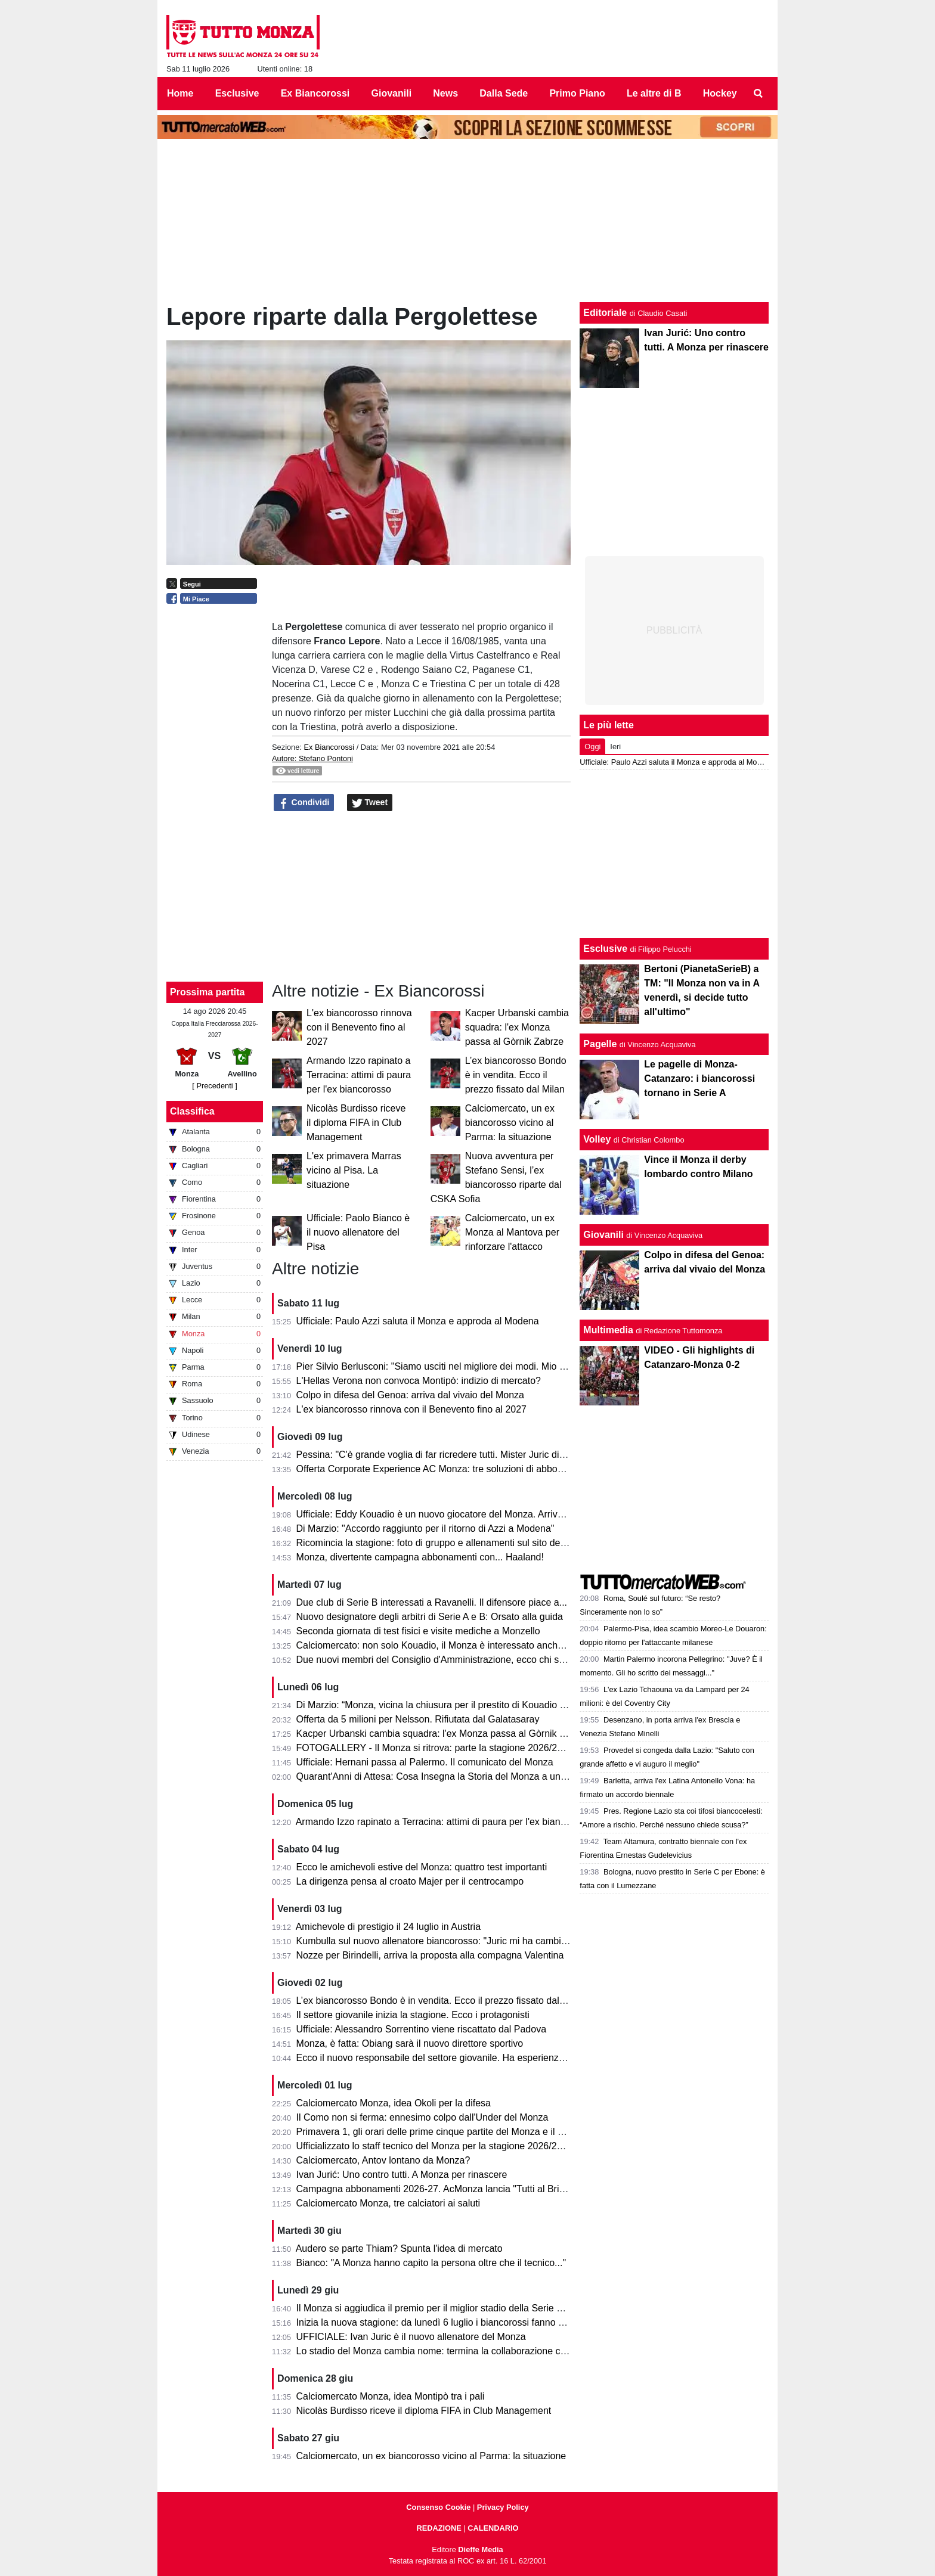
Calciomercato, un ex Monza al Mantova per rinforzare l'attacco (512, 1232)
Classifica (192, 1111)
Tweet (370, 802)
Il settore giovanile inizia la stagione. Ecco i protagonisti (413, 2015)
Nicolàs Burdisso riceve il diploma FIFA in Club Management (355, 1122)
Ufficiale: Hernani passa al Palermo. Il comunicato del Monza (424, 1762)
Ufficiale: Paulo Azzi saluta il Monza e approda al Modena (417, 1321)
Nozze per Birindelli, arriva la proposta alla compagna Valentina (430, 1955)
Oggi (592, 746)
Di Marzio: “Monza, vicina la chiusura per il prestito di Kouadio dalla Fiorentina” (462, 1705)
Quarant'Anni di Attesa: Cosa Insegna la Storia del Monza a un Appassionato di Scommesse (491, 1776)
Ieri (615, 746)
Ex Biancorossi (329, 747)
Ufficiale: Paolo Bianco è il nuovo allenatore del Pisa (358, 1232)
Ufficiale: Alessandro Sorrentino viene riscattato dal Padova (421, 2029)
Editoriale (605, 313)
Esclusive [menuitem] (237, 93)
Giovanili (603, 1235)
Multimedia (608, 1330)
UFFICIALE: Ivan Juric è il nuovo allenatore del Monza (411, 2337)
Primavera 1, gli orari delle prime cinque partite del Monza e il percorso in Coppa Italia (477, 2132)
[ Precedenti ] (214, 1085)
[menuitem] (758, 93)
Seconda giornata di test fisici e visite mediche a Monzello (418, 1631)
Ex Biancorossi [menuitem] (315, 93)
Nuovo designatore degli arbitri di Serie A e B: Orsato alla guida (429, 1617)
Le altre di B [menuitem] (654, 93)
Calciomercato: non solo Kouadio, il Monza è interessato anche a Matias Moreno (466, 1645)
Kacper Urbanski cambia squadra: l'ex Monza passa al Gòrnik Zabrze (517, 1027)
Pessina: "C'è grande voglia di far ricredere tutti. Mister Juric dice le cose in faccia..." (473, 1455)
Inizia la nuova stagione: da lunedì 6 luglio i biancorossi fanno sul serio (445, 2322)
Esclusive (605, 949)
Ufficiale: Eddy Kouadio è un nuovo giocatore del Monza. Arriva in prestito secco (465, 1514)
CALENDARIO (493, 2528)
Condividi (304, 802)
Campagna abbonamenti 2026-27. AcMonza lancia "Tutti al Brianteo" (441, 2189)
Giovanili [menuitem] (391, 93)
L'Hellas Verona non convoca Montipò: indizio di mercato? (418, 1381)
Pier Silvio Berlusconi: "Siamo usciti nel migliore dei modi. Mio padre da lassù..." (464, 1366)
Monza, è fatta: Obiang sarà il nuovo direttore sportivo (410, 2043)
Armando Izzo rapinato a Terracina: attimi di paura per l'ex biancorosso (358, 1075)
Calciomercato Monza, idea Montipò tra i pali (390, 2396)
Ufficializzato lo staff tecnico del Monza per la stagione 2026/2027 (434, 2146)
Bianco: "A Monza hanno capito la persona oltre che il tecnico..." (431, 2263)
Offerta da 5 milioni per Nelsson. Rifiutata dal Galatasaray (418, 1719)
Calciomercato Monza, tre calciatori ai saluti (388, 2203)
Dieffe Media (480, 2549)
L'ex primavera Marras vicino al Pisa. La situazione (353, 1170)
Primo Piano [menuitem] (577, 93)
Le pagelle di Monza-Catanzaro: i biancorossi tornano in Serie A (699, 1078)
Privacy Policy (503, 2507)
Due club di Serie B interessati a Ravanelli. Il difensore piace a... (431, 1602)
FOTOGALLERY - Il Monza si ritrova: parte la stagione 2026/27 (429, 1748)
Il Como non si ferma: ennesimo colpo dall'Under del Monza (422, 2117)
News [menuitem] (445, 93)
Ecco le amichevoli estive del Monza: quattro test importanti (421, 1867)
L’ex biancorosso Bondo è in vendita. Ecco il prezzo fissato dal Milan (515, 1075)
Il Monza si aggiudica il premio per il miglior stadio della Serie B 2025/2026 (453, 2308)
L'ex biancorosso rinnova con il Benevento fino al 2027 (359, 1027)
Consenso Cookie (438, 2507)
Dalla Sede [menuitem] (503, 93)
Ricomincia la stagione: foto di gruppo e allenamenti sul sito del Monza (445, 1543)
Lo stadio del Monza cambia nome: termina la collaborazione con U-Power (453, 2351)
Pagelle (600, 1044)
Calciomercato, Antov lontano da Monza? (383, 2160)
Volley (597, 1139)
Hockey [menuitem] (720, 93)
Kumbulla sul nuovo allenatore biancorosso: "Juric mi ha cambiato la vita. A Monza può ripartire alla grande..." (527, 1941)
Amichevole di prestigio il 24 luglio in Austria (388, 1927)
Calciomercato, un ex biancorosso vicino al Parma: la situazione (510, 1122)
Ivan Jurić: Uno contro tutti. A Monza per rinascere (401, 2175)
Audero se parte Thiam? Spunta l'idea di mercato (399, 2248)
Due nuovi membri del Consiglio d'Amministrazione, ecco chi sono (435, 1660)
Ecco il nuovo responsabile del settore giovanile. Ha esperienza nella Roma (455, 2058)
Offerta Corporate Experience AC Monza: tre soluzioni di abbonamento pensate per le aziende (495, 1469)
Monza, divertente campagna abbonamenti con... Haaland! (420, 1557)
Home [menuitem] (180, 93)
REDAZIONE (438, 2528)
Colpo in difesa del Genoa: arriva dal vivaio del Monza (410, 1395)
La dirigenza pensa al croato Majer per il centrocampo (410, 1881)
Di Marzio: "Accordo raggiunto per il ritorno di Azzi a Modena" (425, 1528)
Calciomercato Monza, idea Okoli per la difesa (393, 2103)
